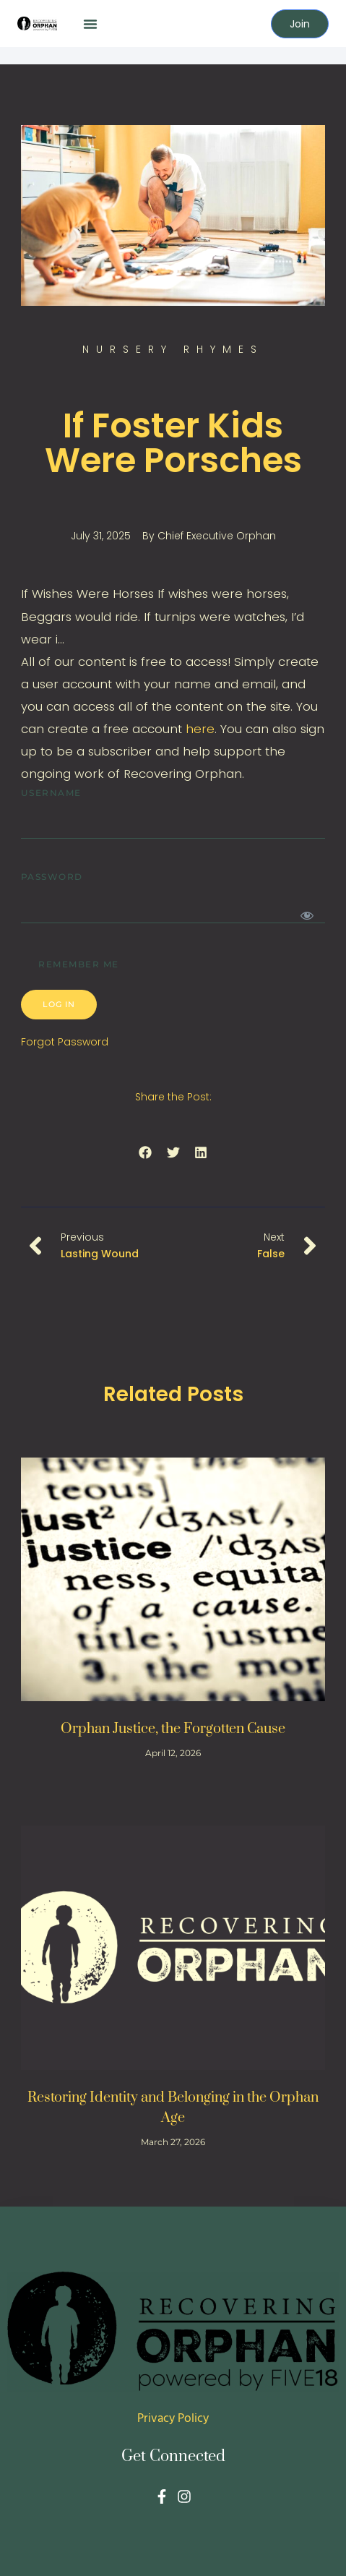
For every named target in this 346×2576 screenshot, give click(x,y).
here (200, 728)
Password (52, 876)
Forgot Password (64, 1042)
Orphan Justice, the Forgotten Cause (173, 1729)
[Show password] (306, 915)
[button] (90, 24)
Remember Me (70, 962)
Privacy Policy (173, 2419)
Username (51, 792)
